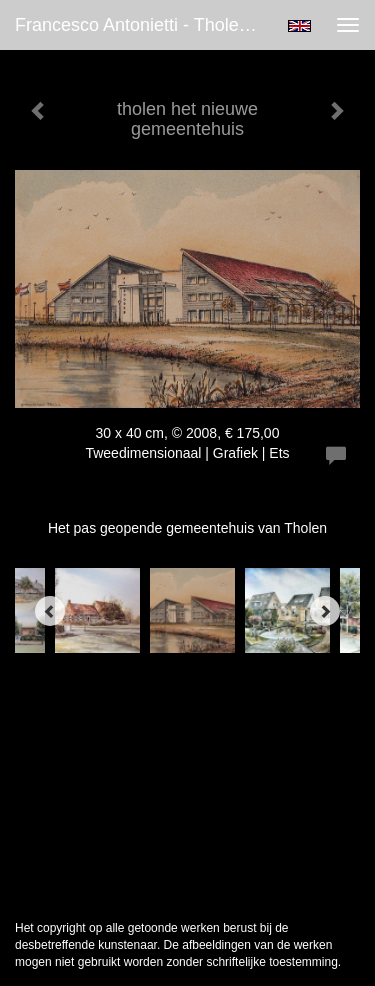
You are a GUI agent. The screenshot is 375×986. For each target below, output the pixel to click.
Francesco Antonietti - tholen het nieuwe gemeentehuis (143, 25)
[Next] (325, 611)
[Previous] (50, 611)
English (299, 26)
